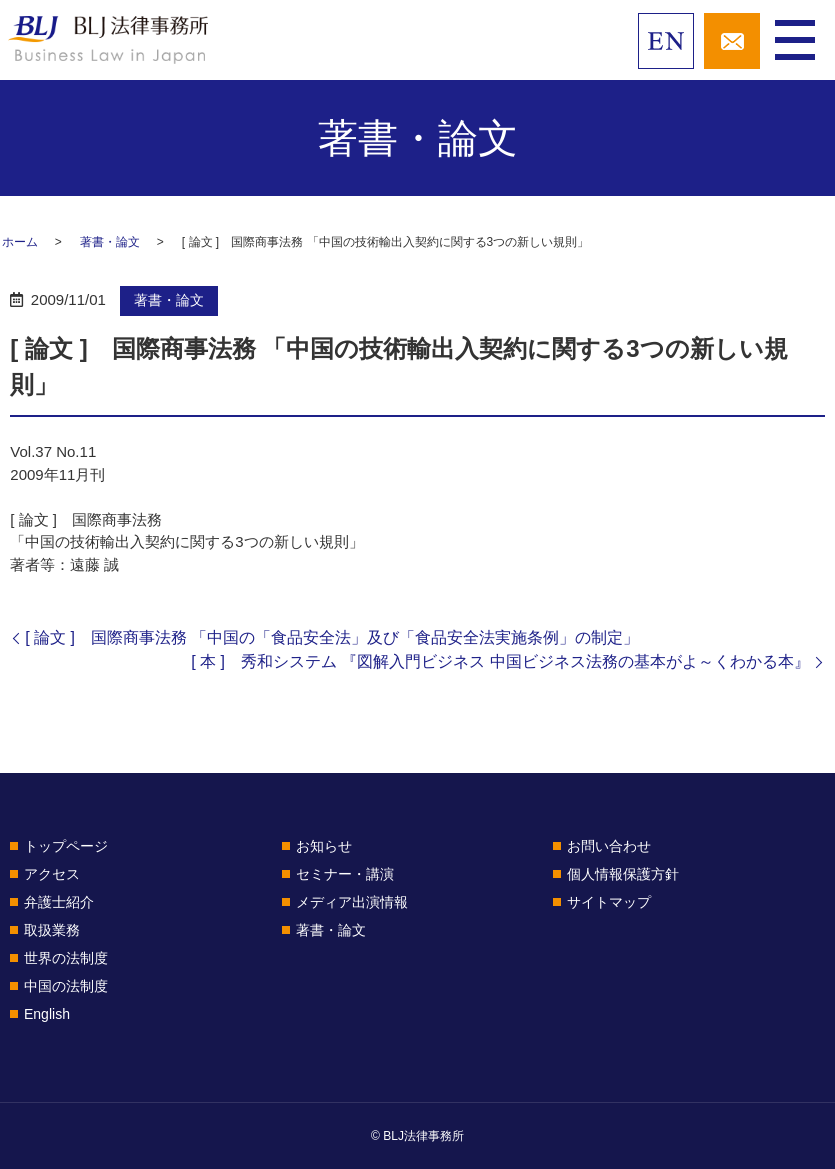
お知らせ (324, 846)
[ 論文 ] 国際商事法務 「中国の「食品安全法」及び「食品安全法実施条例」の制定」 (332, 637)
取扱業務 (52, 930)
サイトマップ (609, 902)
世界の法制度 (66, 958)
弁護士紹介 (59, 902)
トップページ (66, 846)
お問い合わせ (609, 846)
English (47, 1014)
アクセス (52, 874)
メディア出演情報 (352, 902)
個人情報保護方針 (623, 874)
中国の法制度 (66, 986)
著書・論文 (110, 242)
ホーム (20, 242)
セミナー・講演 (345, 874)
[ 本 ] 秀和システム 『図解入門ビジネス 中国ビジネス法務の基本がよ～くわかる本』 (500, 661)
